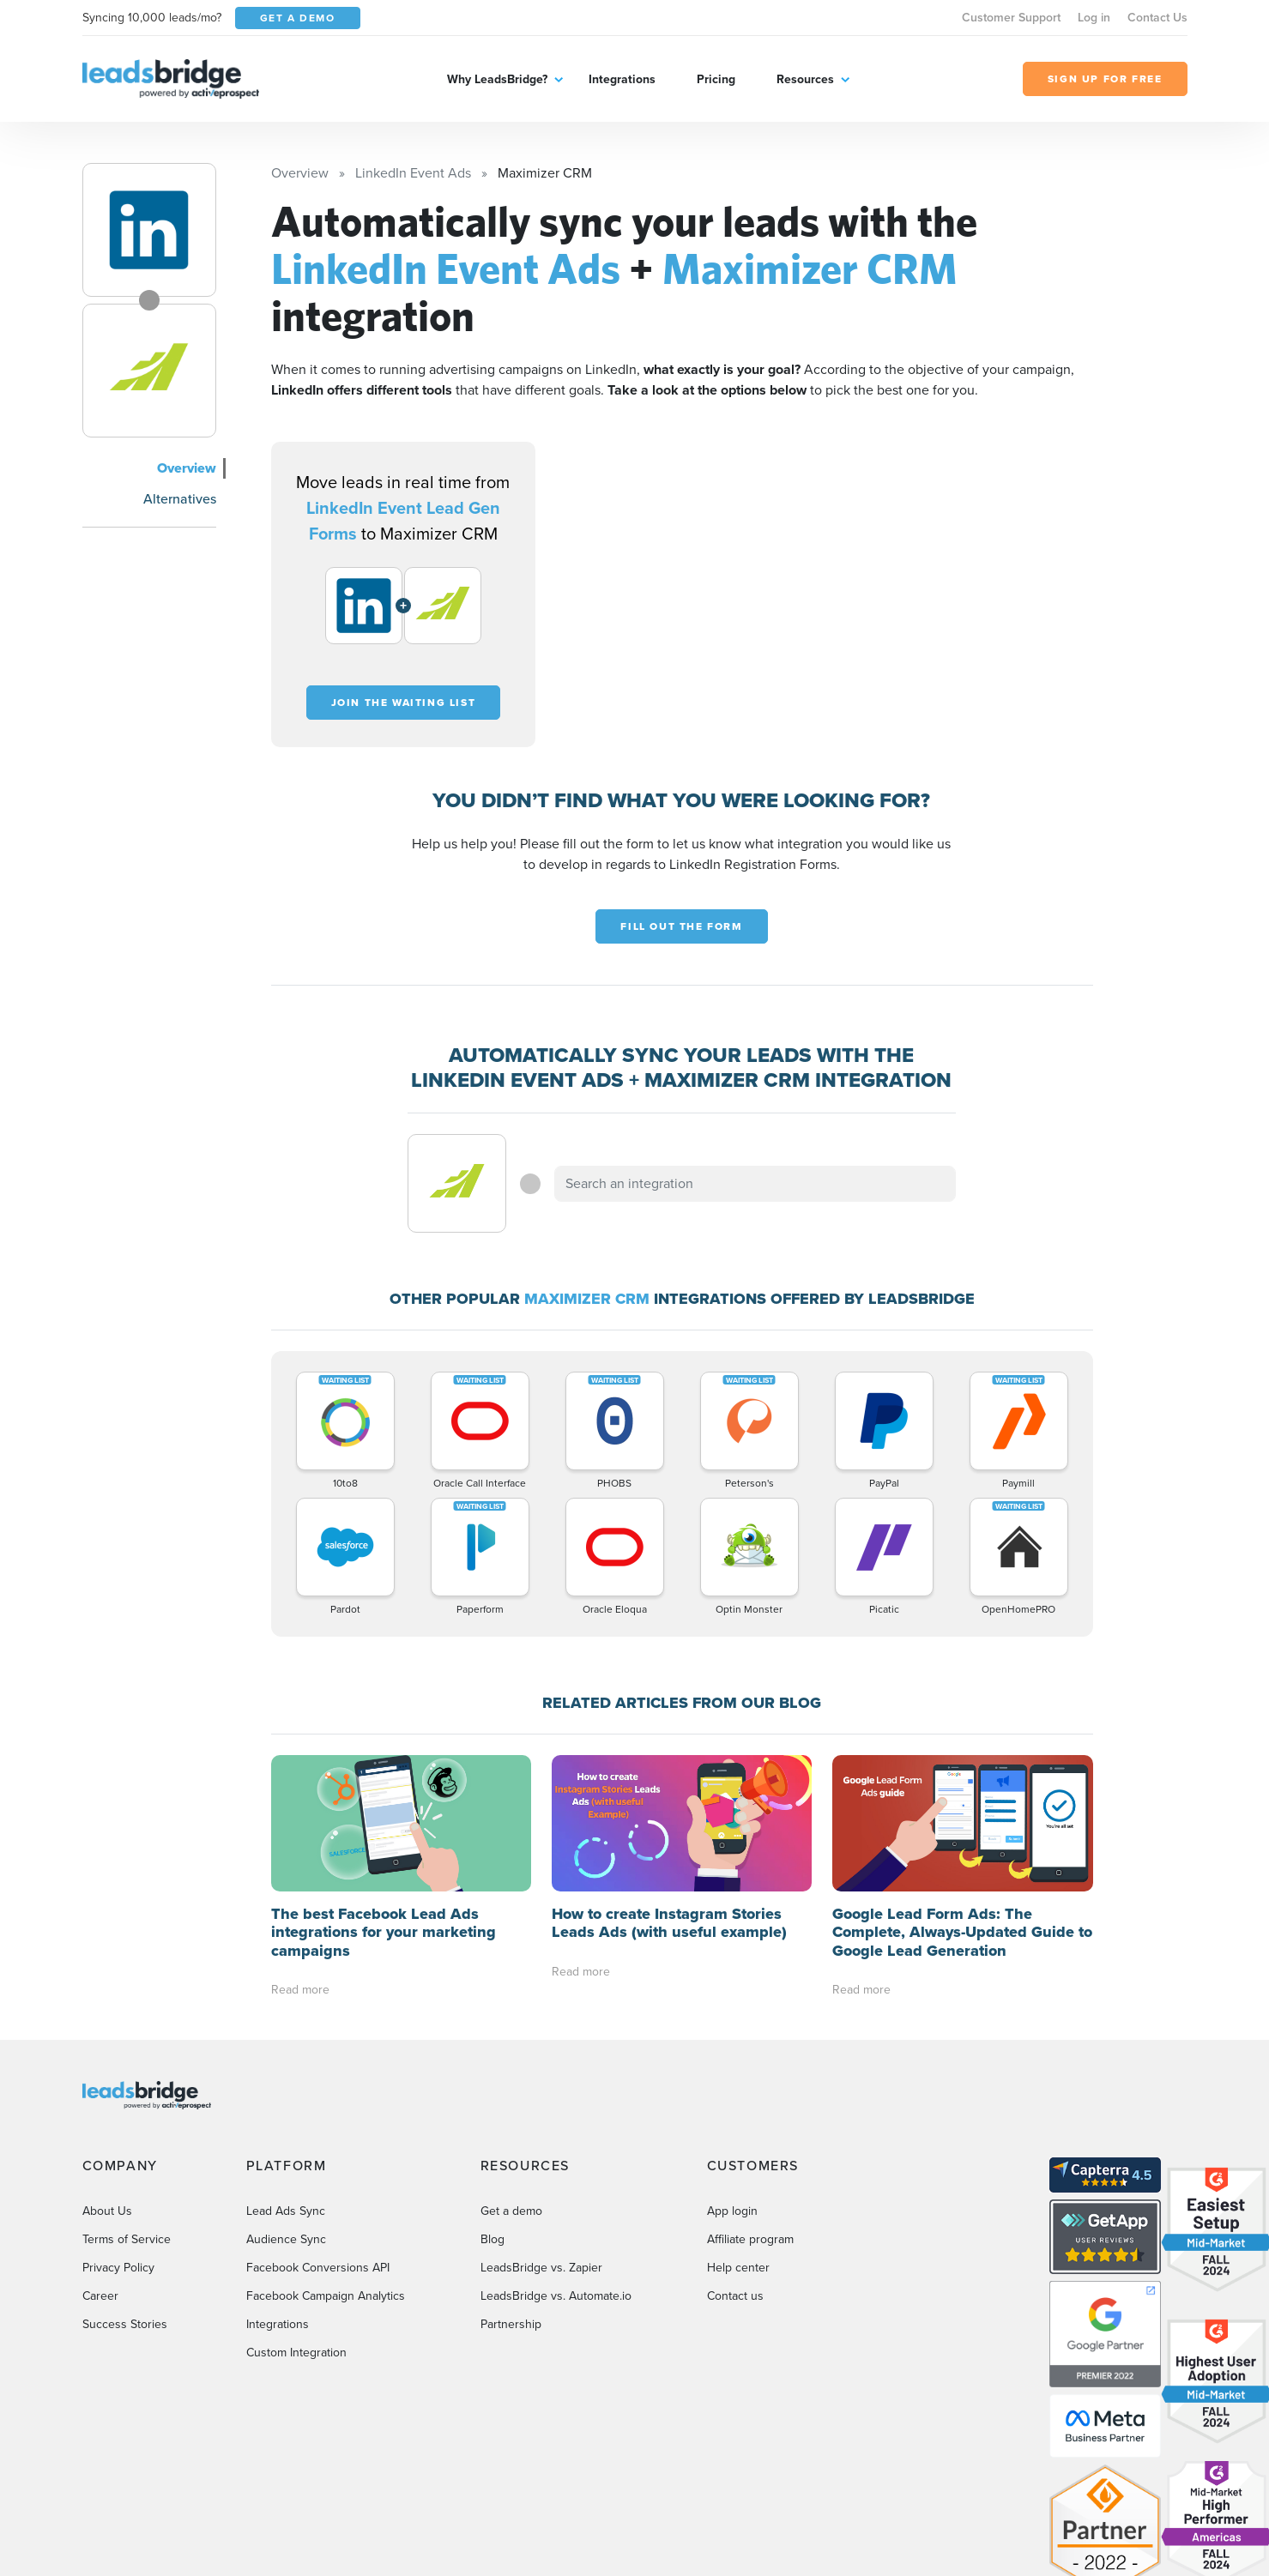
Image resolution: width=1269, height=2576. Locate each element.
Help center (738, 2131)
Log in (1094, 18)
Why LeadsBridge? (497, 78)
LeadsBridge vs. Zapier (541, 2131)
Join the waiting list (403, 702)
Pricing (716, 78)
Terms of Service (126, 2103)
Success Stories (124, 2188)
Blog (492, 2103)
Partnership (510, 2188)
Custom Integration (296, 2216)
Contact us (735, 2160)
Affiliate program (750, 2103)
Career (100, 2160)
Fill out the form (681, 926)
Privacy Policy (118, 2131)
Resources (805, 78)
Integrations (622, 78)
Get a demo (511, 2075)
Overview (186, 468)
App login (732, 2075)
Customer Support (1011, 18)
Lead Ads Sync (285, 2075)
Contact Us (1157, 18)
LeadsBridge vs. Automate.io (555, 2160)
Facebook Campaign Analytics (325, 2160)
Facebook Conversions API (318, 2131)
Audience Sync (286, 2103)
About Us (107, 2075)
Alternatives (179, 499)
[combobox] (755, 1184)
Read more (300, 1854)
